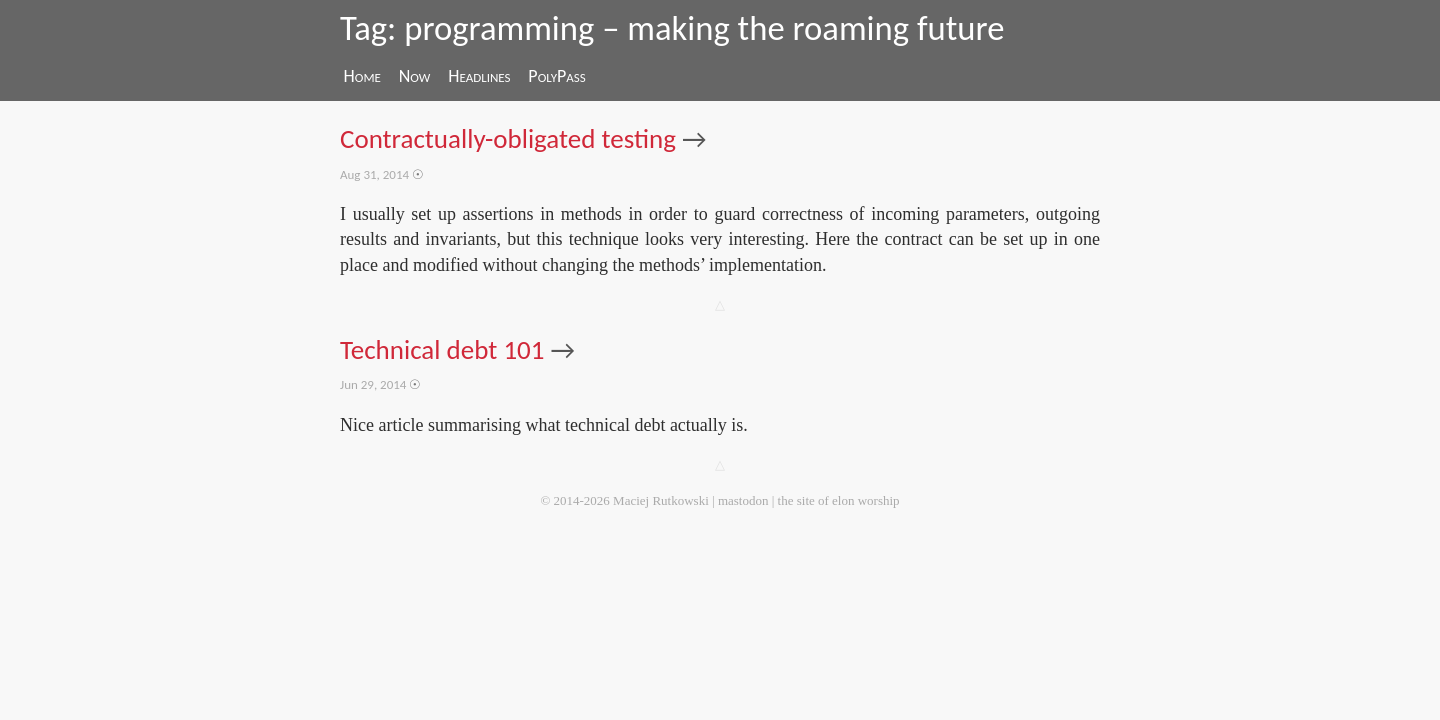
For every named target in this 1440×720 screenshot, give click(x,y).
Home (362, 76)
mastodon (743, 500)
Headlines (479, 76)
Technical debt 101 (442, 349)
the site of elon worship (839, 500)
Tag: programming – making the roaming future (672, 28)
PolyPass (556, 76)
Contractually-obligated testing (508, 138)
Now (415, 76)
